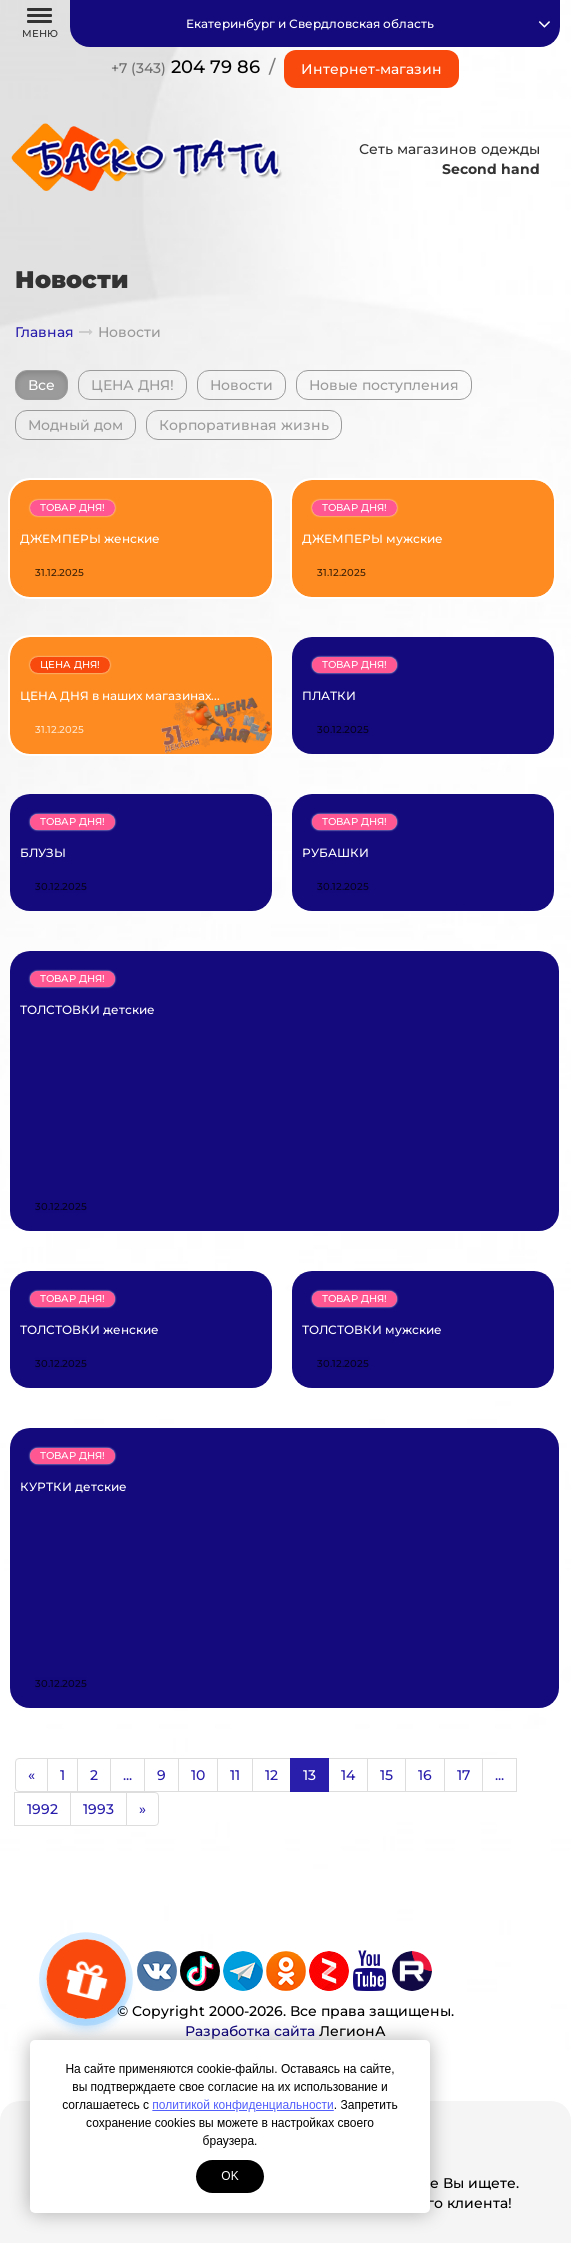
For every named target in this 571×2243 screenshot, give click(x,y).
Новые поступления (384, 385)
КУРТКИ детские (73, 1486)
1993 (98, 1809)
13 (309, 1775)
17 (463, 1775)
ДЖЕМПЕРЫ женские (90, 538)
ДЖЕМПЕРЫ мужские (372, 538)
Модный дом (75, 425)
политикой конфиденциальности (242, 2105)
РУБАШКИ (335, 852)
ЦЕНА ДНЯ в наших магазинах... (120, 695)
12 (271, 1775)
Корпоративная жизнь (244, 425)
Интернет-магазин (371, 69)
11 (235, 1775)
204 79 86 (185, 67)
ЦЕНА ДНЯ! (132, 385)
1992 (42, 1809)
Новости (241, 385)
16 (425, 1775)
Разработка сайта (250, 2031)
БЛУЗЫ (43, 852)
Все (41, 385)
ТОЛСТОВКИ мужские (372, 1329)
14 (348, 1775)
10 (198, 1775)
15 (386, 1775)
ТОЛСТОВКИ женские (89, 1329)
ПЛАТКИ (329, 695)
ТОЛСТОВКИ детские (87, 1009)
